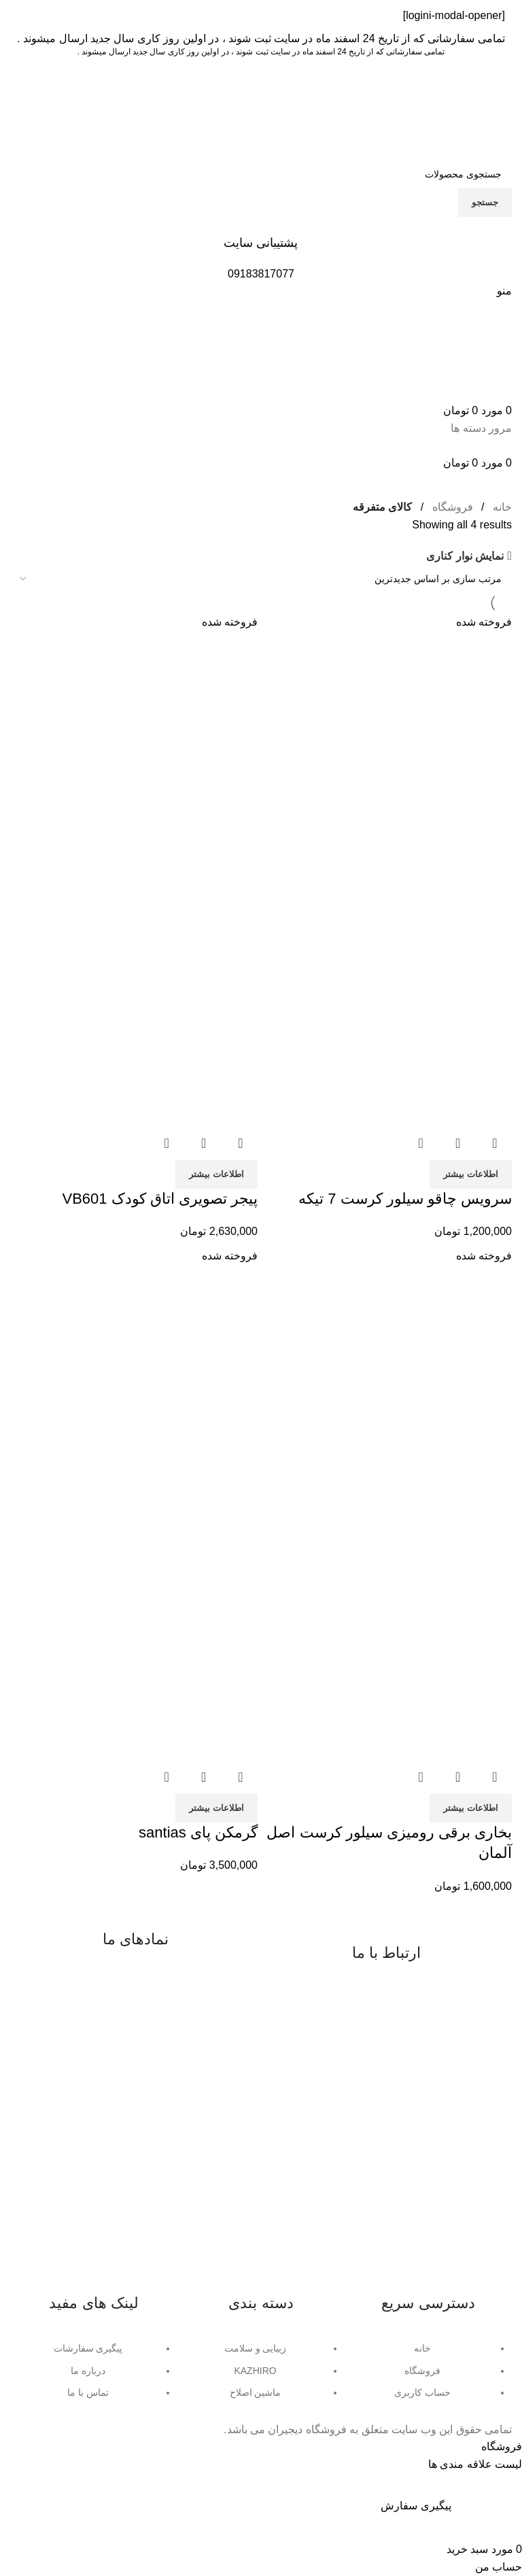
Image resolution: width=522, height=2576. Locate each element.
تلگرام (358, 2072)
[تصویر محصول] (388, 1001)
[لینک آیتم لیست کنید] (428, 2377)
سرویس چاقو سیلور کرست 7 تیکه (405, 1198)
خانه (502, 507)
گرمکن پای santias (198, 1832)
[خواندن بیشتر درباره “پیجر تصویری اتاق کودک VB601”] (216, 1174)
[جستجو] (261, 174)
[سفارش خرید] (261, 578)
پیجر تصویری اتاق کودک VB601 (160, 1198)
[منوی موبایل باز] (504, 290)
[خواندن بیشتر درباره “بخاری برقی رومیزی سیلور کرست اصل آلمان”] (471, 1808)
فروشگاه (452, 507)
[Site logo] (456, 108)
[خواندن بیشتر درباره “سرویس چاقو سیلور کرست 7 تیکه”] (471, 1174)
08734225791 (380, 2023)
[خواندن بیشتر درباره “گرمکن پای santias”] (216, 1808)
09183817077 (380, 1999)
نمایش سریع (458, 1143)
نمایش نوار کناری (465, 556)
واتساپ (400, 2072)
